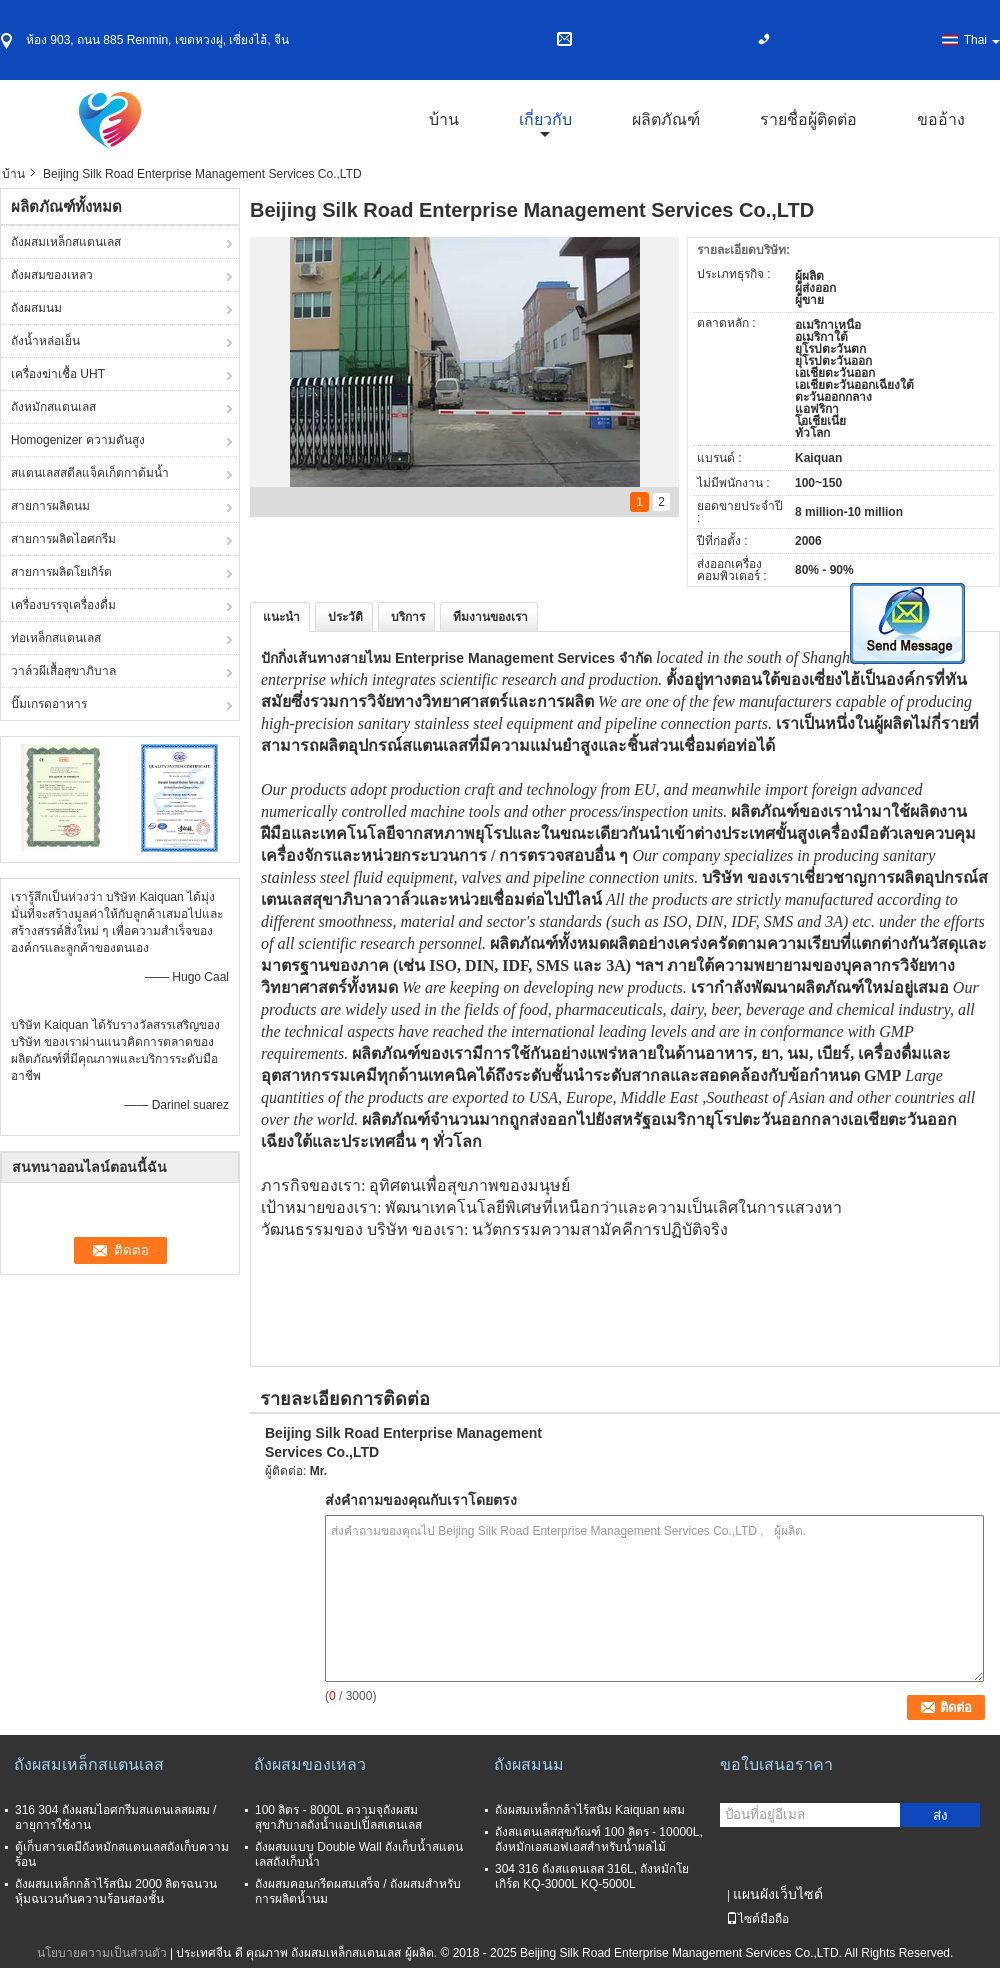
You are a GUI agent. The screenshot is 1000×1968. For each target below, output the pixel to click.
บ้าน (444, 119)
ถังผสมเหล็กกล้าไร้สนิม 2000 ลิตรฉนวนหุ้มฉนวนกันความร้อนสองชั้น (116, 1891)
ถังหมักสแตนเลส (53, 407)
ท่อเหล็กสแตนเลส (56, 638)
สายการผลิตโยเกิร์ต (61, 572)
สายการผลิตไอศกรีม (63, 539)
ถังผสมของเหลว (52, 275)
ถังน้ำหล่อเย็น (45, 341)
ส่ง (940, 1815)
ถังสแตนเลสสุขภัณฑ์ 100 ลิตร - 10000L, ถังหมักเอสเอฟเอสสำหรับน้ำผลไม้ (599, 1839)
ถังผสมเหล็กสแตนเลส (66, 242)
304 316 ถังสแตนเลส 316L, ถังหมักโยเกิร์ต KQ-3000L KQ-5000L (592, 1876)
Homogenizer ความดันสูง (78, 440)
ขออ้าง (941, 119)
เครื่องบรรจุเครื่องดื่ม (63, 605)
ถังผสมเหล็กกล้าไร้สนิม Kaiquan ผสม (590, 1810)
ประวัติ (345, 617)
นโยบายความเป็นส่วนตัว (102, 1953)
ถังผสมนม (36, 308)
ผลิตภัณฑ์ (666, 119)
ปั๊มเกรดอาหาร (49, 704)
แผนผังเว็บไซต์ (778, 1894)
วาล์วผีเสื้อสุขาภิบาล (63, 671)
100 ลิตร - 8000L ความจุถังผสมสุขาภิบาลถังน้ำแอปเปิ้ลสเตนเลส (338, 1817)
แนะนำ (281, 617)
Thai (982, 40)
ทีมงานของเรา (490, 617)
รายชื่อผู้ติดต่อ (808, 119)
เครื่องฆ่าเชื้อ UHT (58, 374)
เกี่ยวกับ (545, 119)
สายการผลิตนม (50, 506)
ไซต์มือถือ (757, 1919)
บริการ (408, 617)
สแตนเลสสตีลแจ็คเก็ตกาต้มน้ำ (90, 473)
